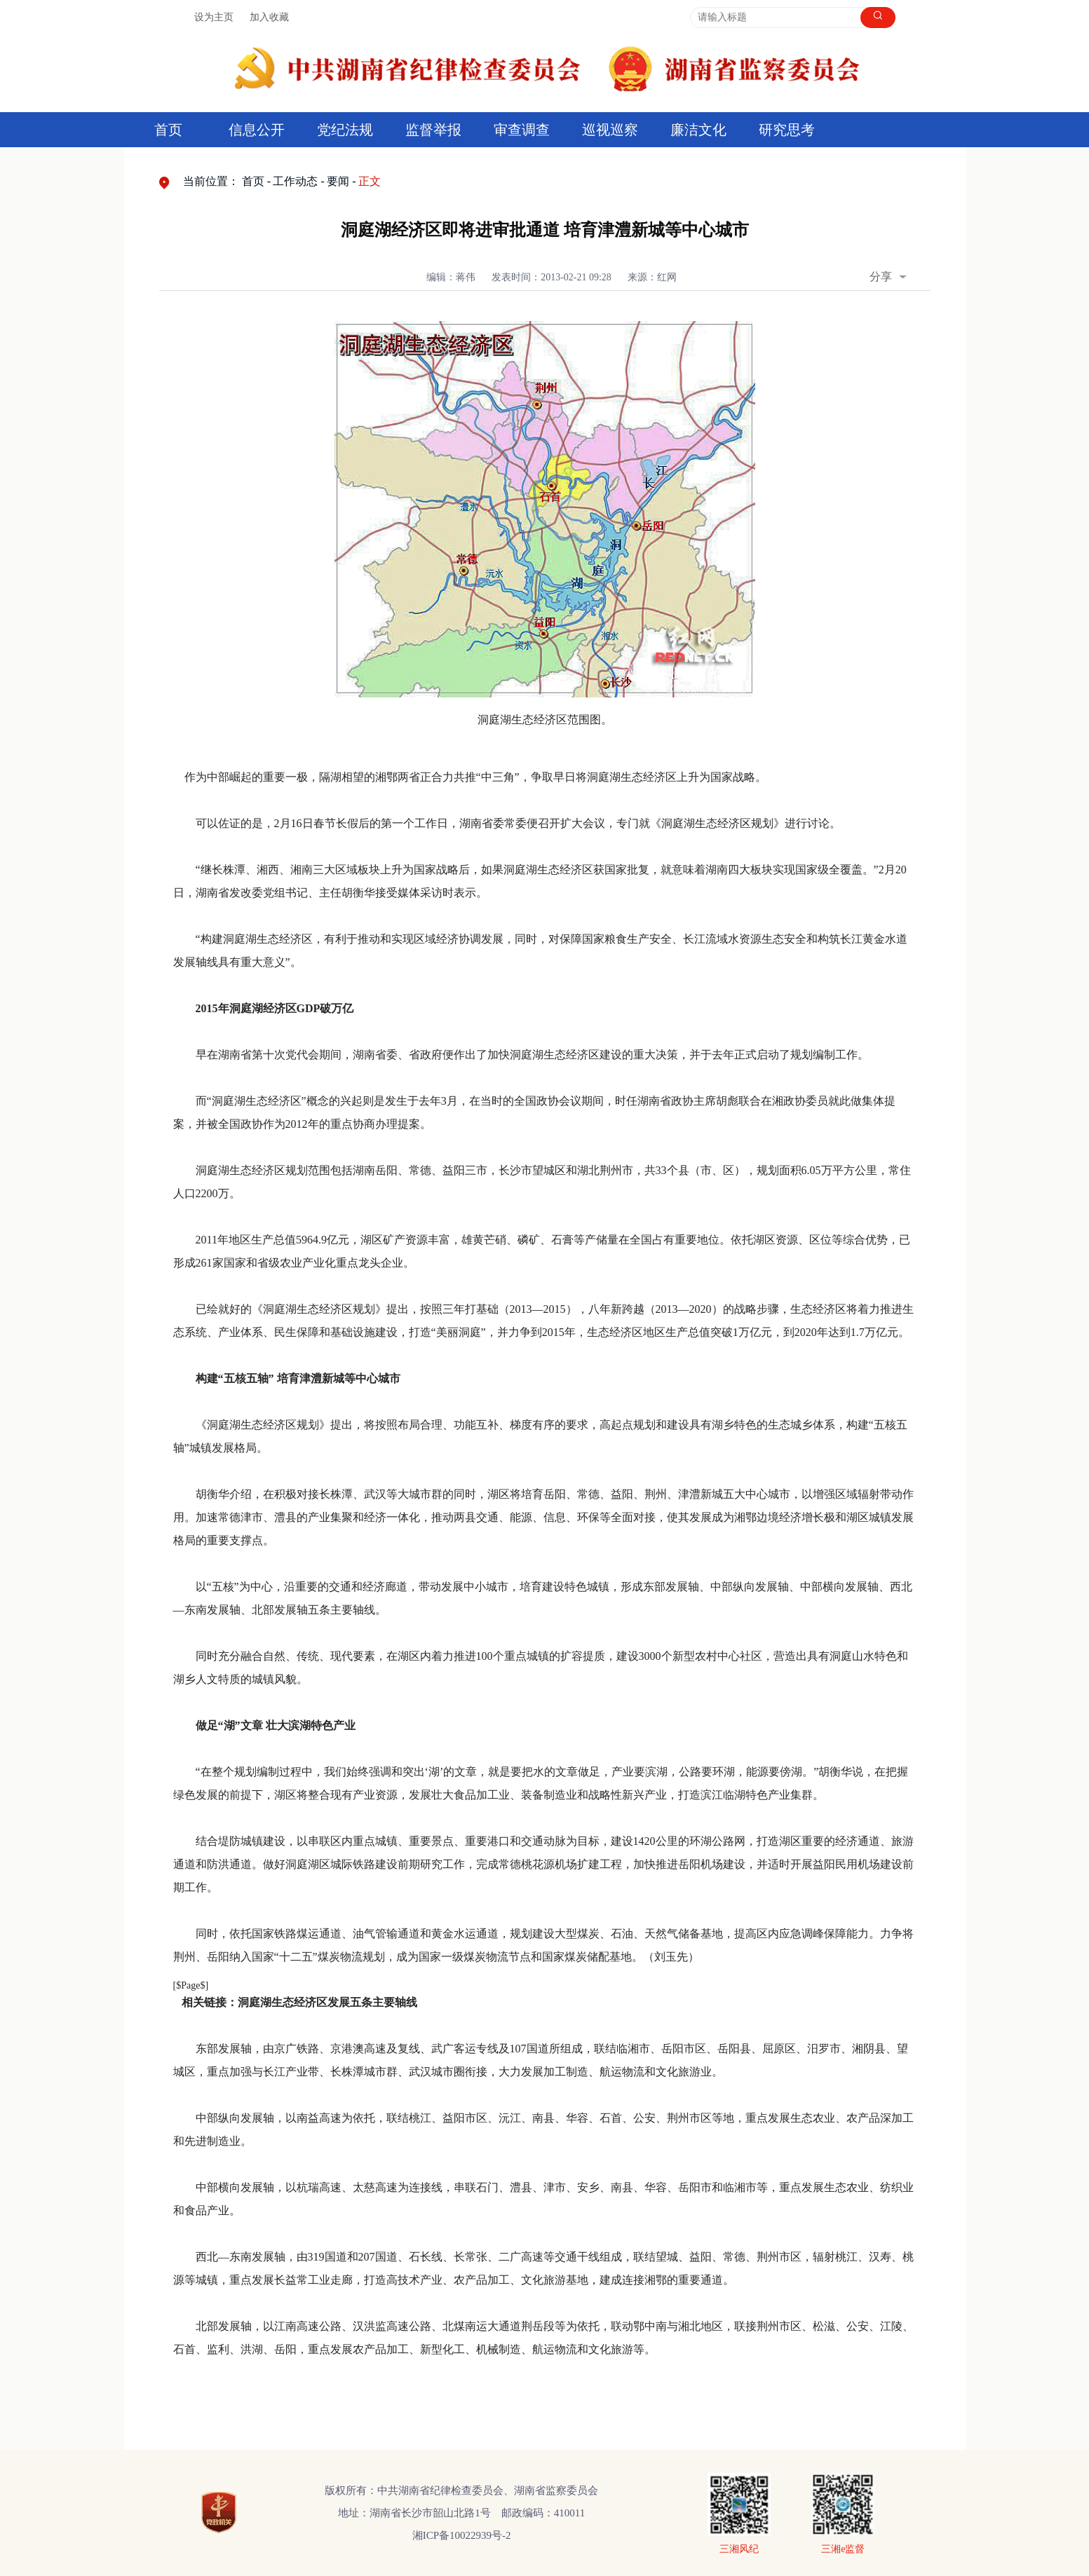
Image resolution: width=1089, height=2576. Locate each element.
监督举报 (433, 129)
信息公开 (257, 129)
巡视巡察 (610, 129)
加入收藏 (269, 17)
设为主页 (214, 17)
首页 (168, 129)
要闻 (338, 181)
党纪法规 (345, 129)
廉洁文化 (698, 129)
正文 (369, 181)
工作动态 (295, 181)
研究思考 (787, 129)
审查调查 (522, 129)
